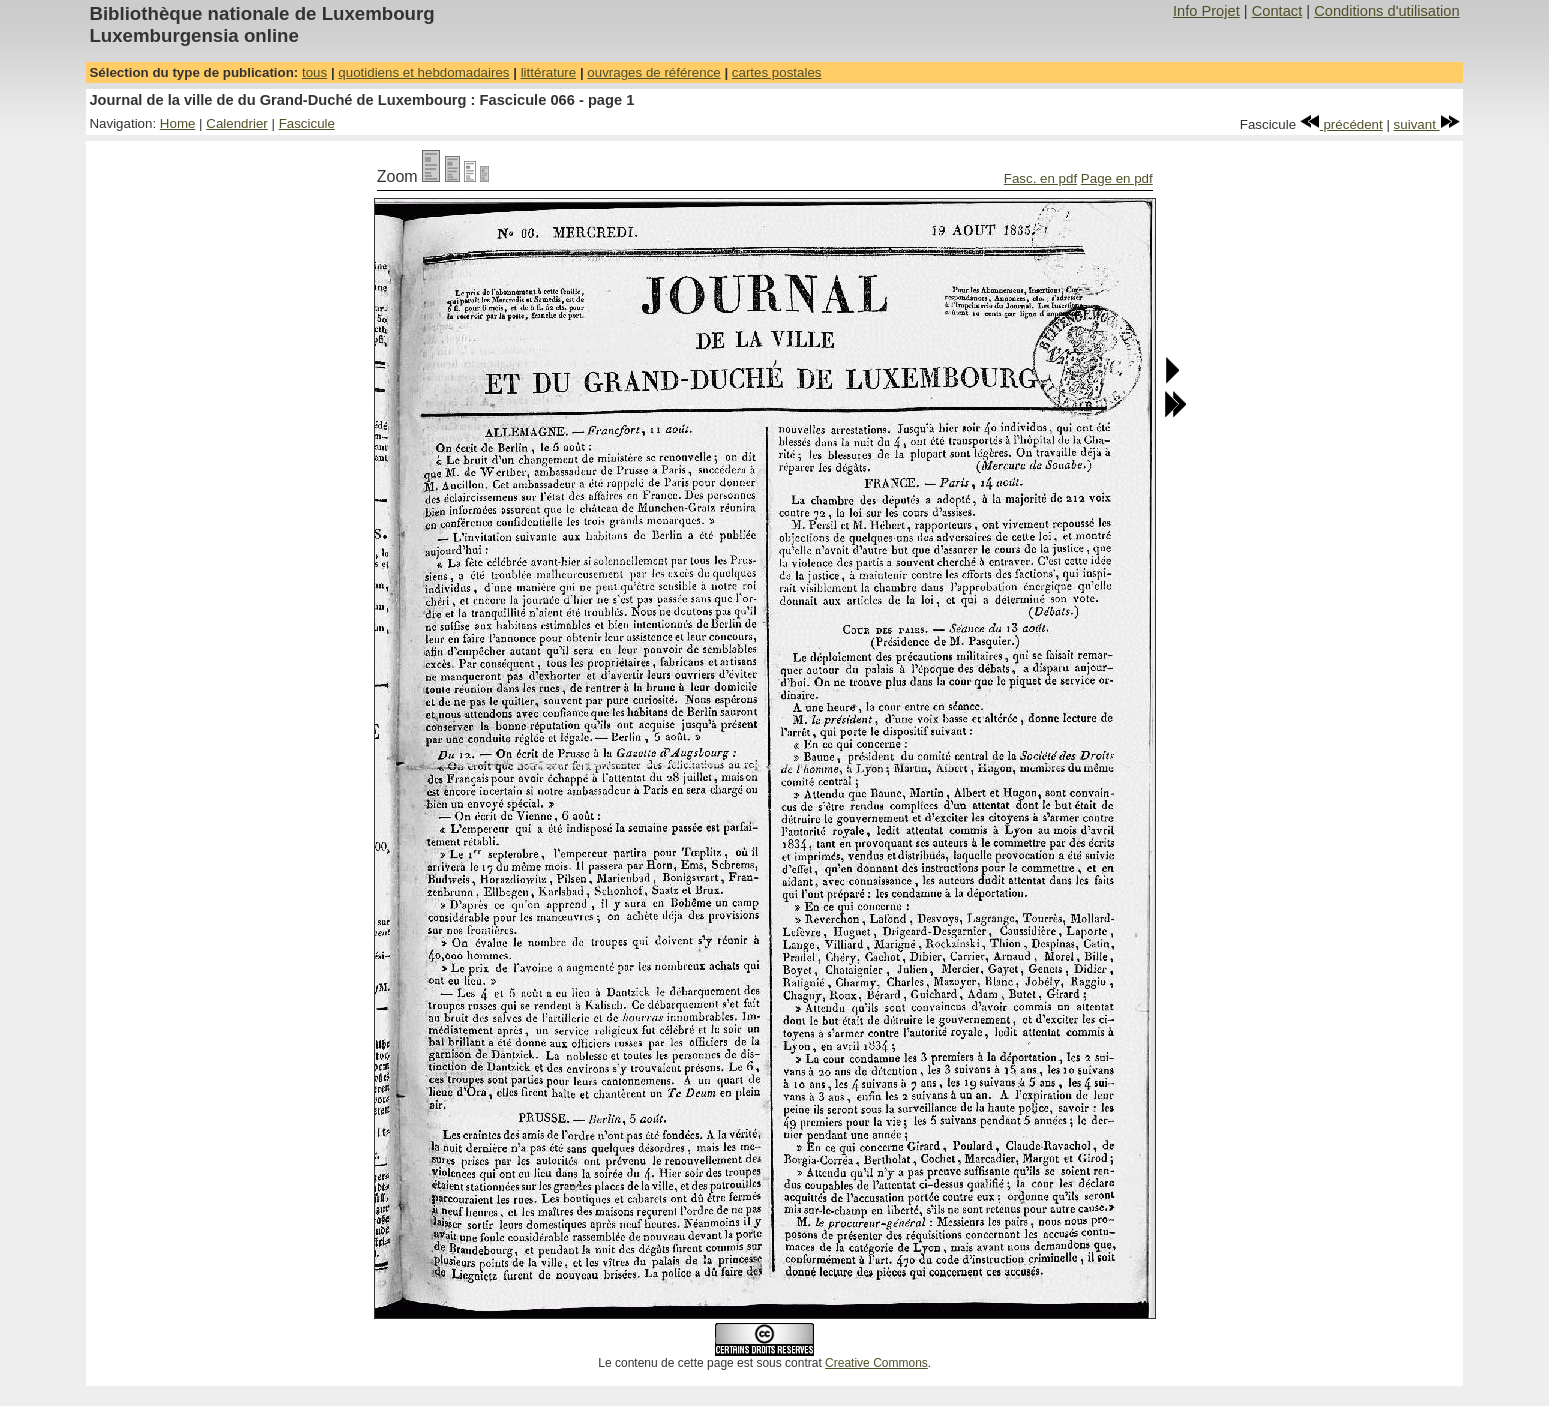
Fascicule (307, 123)
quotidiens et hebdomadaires (423, 72)
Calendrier (237, 123)
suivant (1427, 124)
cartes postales (777, 72)
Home (178, 123)
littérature (549, 72)
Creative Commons (876, 1363)
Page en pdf (1117, 178)
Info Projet (1206, 11)
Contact (1277, 11)
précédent (1341, 124)
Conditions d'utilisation (1386, 11)
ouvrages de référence (653, 72)
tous (314, 72)
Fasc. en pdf (1040, 178)
